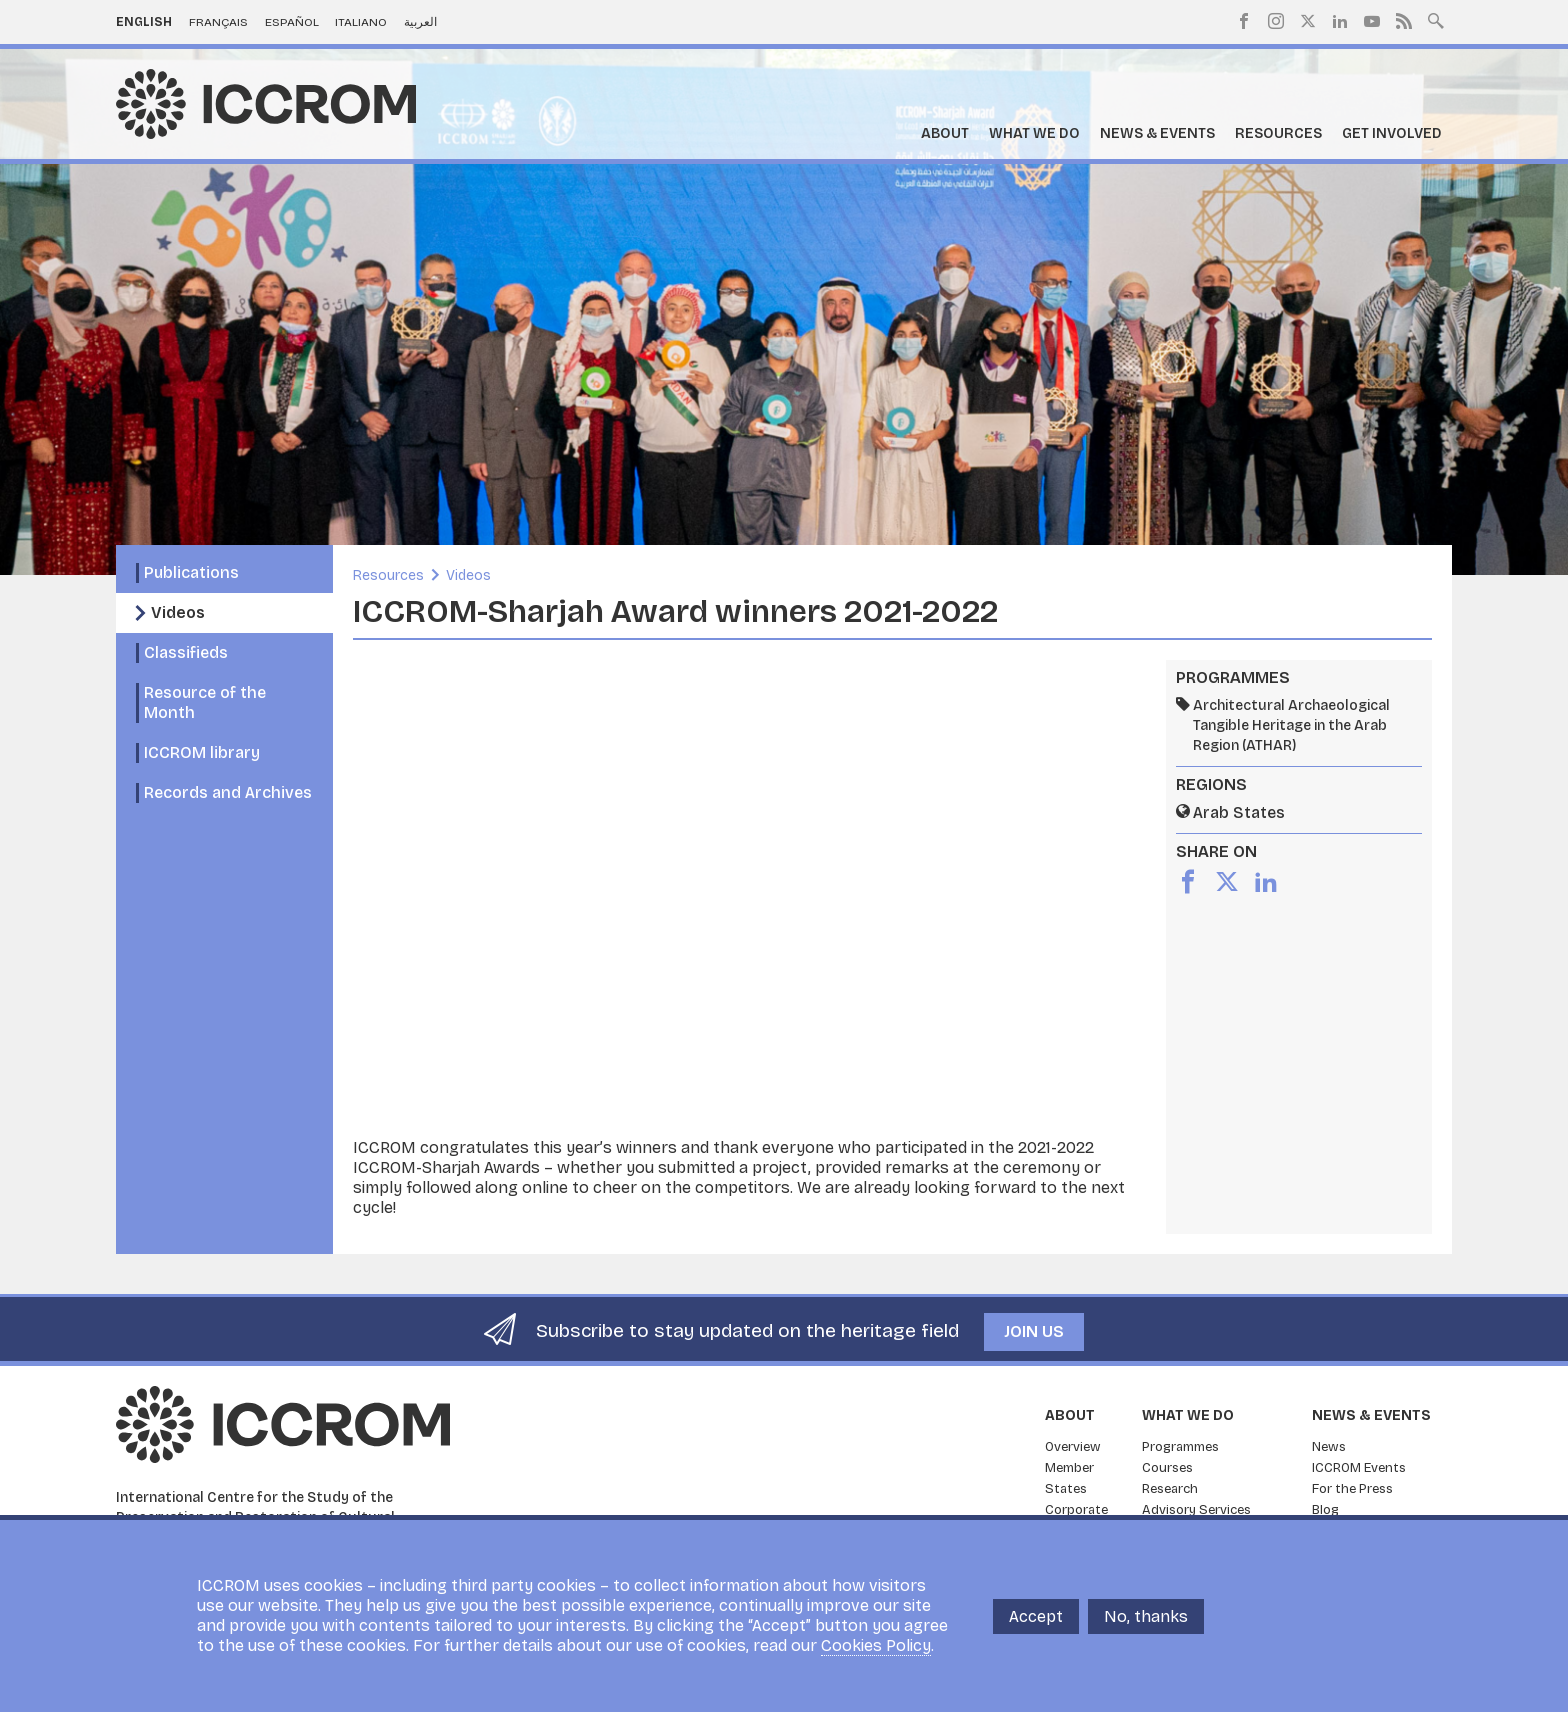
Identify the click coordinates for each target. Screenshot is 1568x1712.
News (1329, 1447)
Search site (1436, 19)
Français (218, 22)
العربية (420, 22)
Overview (1073, 1447)
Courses (1167, 1468)
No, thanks (1146, 1616)
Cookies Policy (876, 1645)
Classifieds (186, 652)
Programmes (1180, 1447)
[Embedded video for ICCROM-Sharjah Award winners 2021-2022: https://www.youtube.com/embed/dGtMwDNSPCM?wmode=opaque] (749, 899)
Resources (1278, 133)
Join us (1034, 1331)
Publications (191, 572)
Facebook (1244, 21)
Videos (178, 612)
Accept (1036, 1616)
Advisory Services (1196, 1510)
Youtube (1372, 21)
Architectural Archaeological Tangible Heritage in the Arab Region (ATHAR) (1291, 725)
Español (292, 22)
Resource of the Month (205, 702)
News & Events (1157, 133)
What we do (1034, 133)
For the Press (1352, 1489)
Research (1170, 1489)
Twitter (1308, 21)
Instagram (1276, 21)
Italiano (361, 22)
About (945, 133)
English (144, 22)
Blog (1325, 1510)
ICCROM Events (1359, 1468)
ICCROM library (202, 752)
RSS (1404, 21)
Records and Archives (228, 792)
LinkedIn (1340, 21)
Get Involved (1392, 133)
